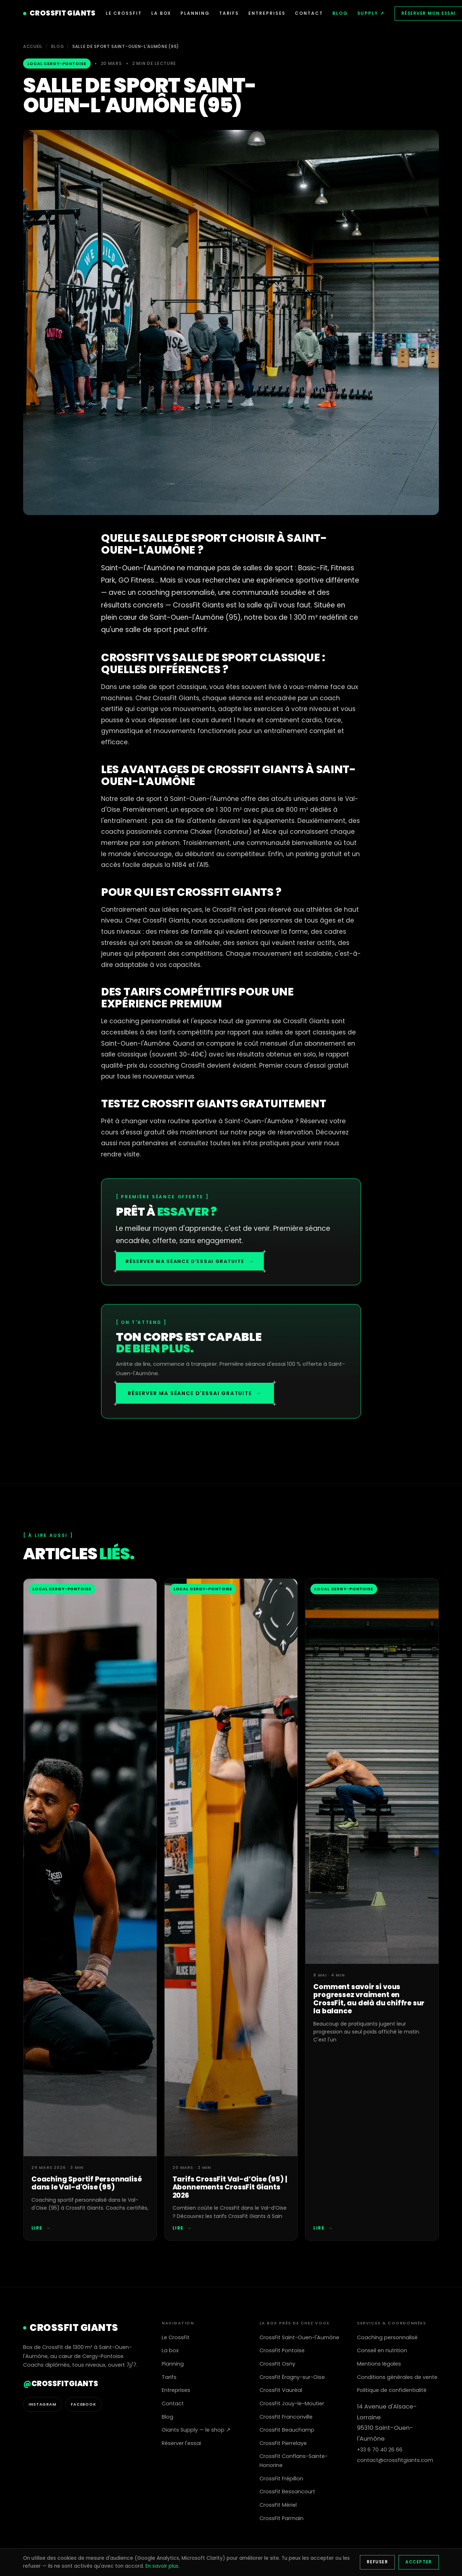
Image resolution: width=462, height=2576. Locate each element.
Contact (173, 2403)
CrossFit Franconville (286, 2416)
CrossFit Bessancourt (287, 2491)
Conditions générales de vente (397, 2377)
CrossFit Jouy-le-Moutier (292, 2403)
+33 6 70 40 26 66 (379, 2449)
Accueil (33, 46)
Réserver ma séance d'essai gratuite (190, 1261)
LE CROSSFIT (124, 13)
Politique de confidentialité (392, 2390)
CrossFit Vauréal (281, 2390)
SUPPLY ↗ (370, 13)
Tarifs (169, 2377)
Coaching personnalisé (387, 2337)
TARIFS (229, 13)
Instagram (42, 2404)
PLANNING (194, 13)
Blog (57, 46)
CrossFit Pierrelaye (283, 2443)
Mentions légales (379, 2363)
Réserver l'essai (181, 2443)
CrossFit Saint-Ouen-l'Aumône (299, 2337)
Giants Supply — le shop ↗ (196, 2429)
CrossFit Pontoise (282, 2350)
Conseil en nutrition (382, 2350)
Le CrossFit (175, 2337)
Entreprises (176, 2390)
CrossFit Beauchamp (287, 2429)
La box (170, 2350)
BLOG (340, 13)
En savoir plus (161, 2566)
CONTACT (309, 13)
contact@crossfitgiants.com (395, 2460)
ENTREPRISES (267, 13)
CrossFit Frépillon (281, 2478)
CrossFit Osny (277, 2363)
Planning (173, 2363)
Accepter (418, 2562)
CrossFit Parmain (282, 2518)
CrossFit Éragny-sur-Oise (292, 2377)
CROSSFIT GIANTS (59, 13)
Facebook (83, 2404)
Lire (41, 2228)
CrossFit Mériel (278, 2505)
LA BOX (161, 13)
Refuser (377, 2562)
